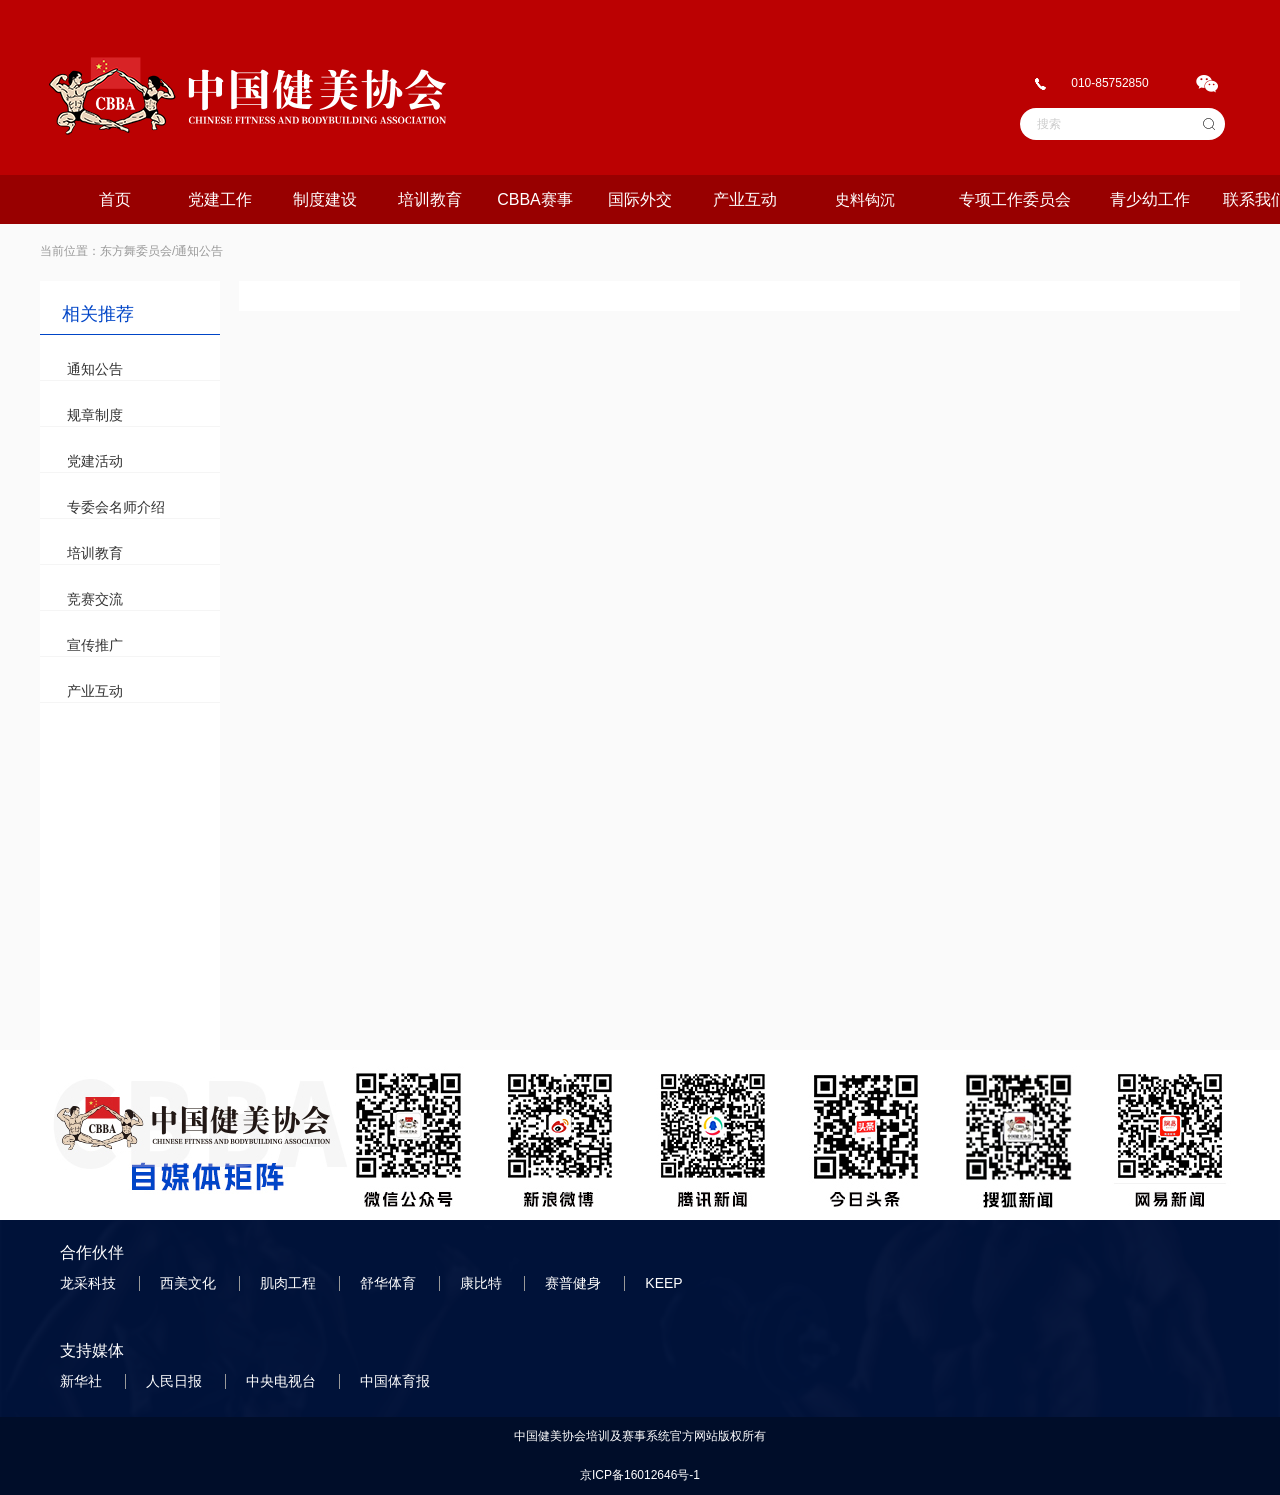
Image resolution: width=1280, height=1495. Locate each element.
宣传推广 (95, 645)
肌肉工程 (290, 1283)
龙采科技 (90, 1283)
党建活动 (95, 461)
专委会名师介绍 (116, 507)
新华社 (83, 1381)
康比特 (483, 1283)
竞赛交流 (95, 599)
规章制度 (95, 415)
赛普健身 (575, 1283)
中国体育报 (397, 1381)
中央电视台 (283, 1381)
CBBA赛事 (535, 199)
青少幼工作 (1150, 199)
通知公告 (95, 369)
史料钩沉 (865, 199)
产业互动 (745, 199)
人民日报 (176, 1381)
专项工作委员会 (1015, 199)
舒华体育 (390, 1283)
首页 (115, 199)
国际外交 (640, 199)
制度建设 (325, 199)
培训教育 (430, 199)
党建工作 (220, 199)
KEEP (665, 1283)
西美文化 (190, 1283)
